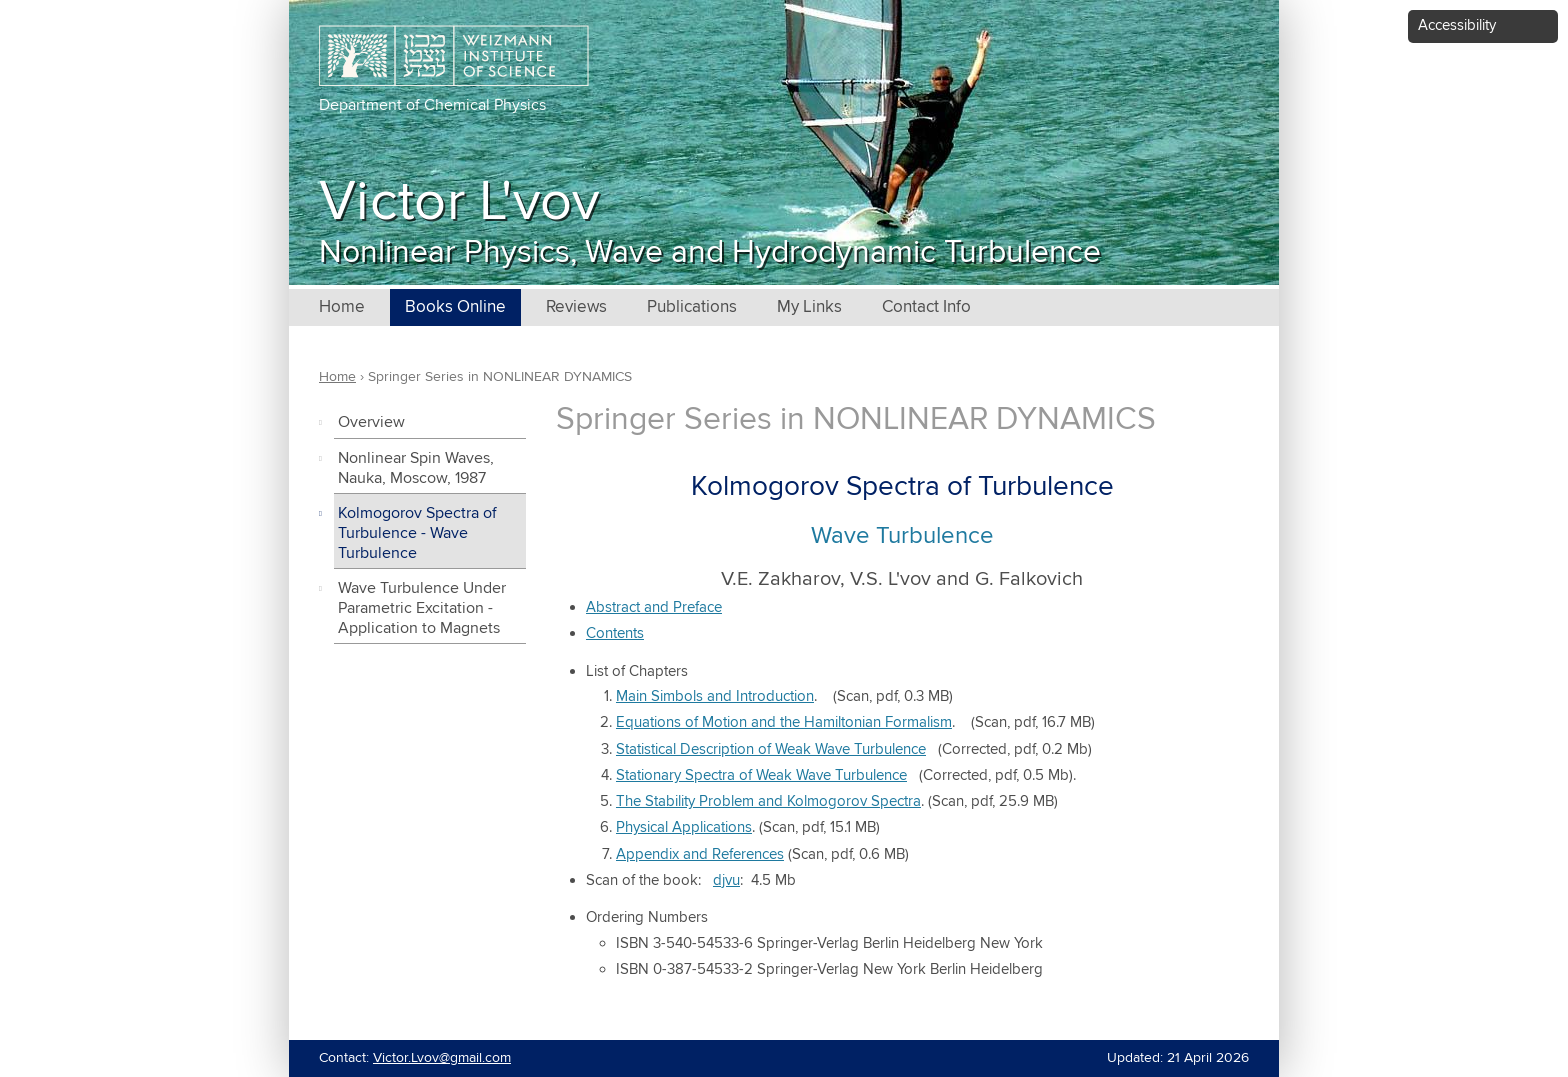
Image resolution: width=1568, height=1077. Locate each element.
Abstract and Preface (654, 607)
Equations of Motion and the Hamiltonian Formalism (784, 722)
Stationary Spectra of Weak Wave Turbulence (761, 775)
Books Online (455, 307)
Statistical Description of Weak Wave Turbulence (771, 749)
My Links (809, 307)
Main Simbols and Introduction (715, 696)
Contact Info (926, 307)
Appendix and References (700, 854)
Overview (371, 422)
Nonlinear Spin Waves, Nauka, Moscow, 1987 (416, 468)
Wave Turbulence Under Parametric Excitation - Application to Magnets (422, 608)
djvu (726, 880)
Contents (615, 633)
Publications (692, 307)
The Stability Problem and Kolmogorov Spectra (768, 801)
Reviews (576, 307)
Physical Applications (684, 827)
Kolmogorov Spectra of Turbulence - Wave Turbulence (417, 533)
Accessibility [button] (1457, 25)
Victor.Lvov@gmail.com (442, 1058)
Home (342, 307)
